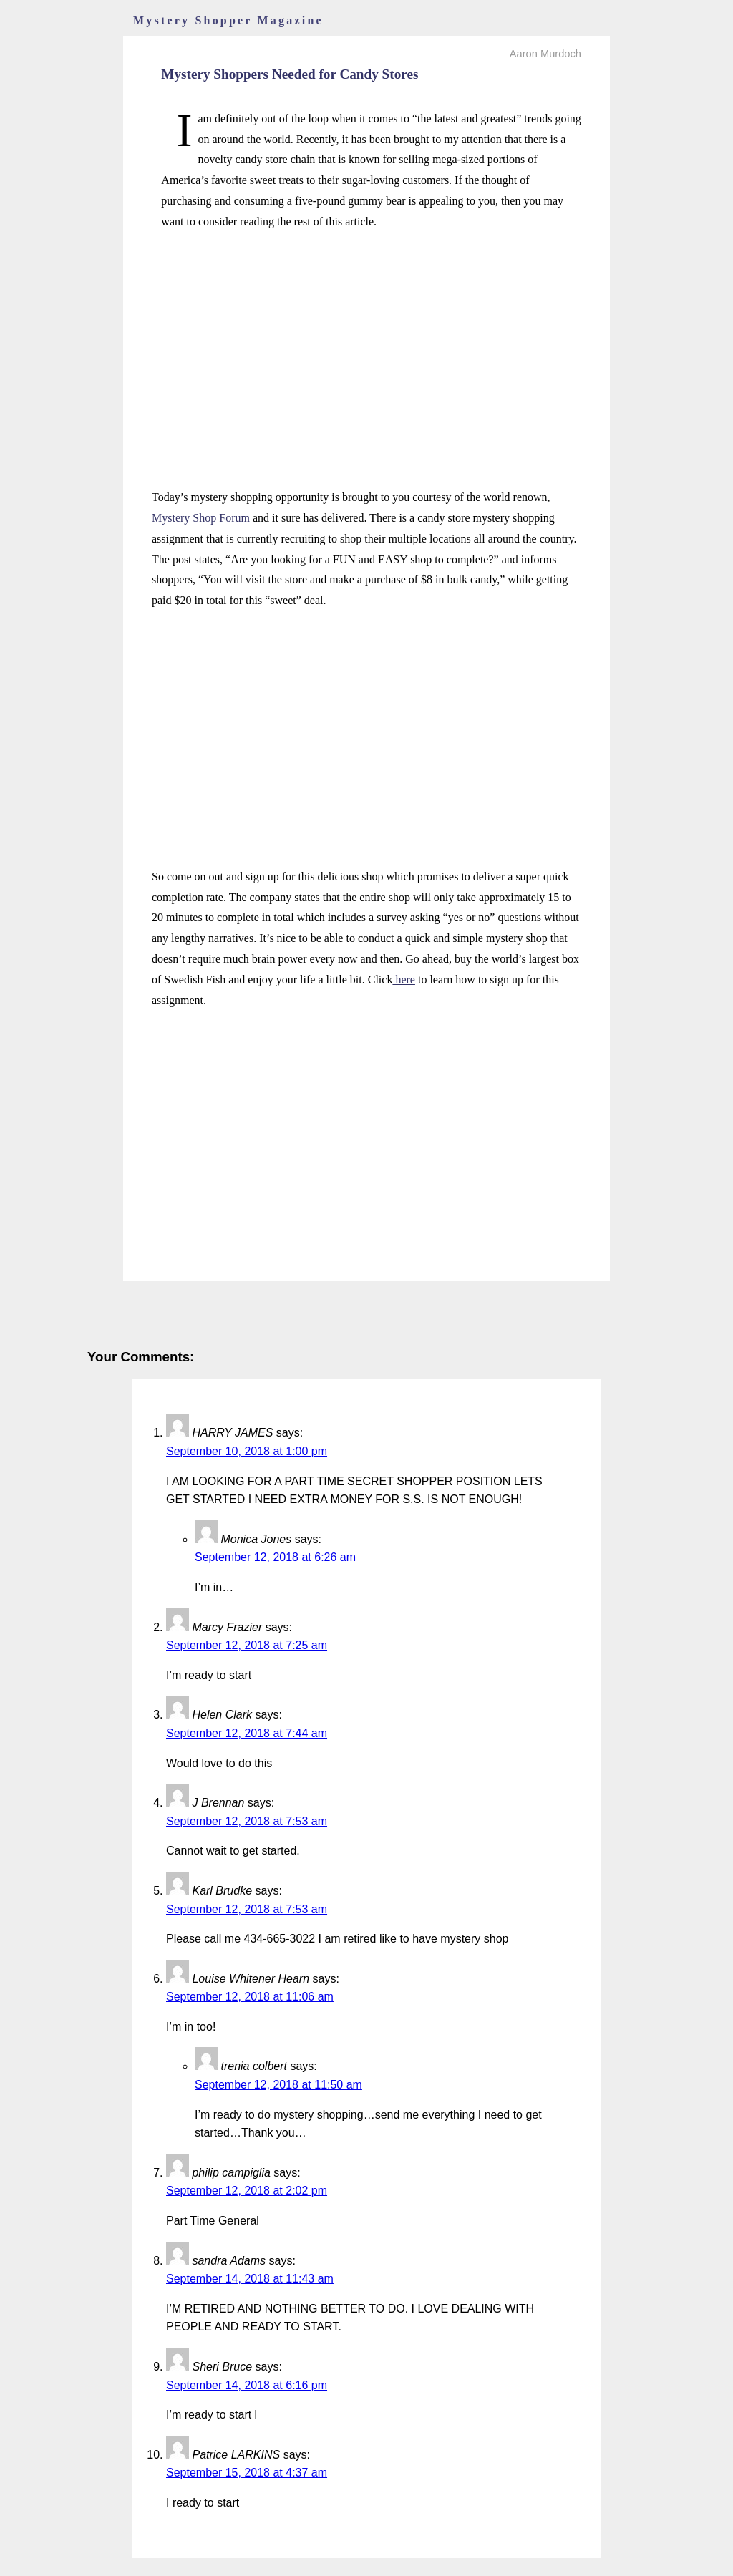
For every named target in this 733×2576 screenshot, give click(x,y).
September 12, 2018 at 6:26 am (275, 1557)
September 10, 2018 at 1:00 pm (246, 1451)
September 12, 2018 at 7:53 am (246, 1821)
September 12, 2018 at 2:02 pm (246, 2190)
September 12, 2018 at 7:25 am (246, 1645)
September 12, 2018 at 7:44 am (246, 1733)
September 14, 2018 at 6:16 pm (246, 2385)
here (403, 979)
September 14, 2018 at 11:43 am (250, 2279)
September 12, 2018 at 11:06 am (250, 1997)
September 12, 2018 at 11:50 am (278, 2085)
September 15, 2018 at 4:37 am (246, 2472)
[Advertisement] (366, 344)
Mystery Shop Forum (201, 518)
